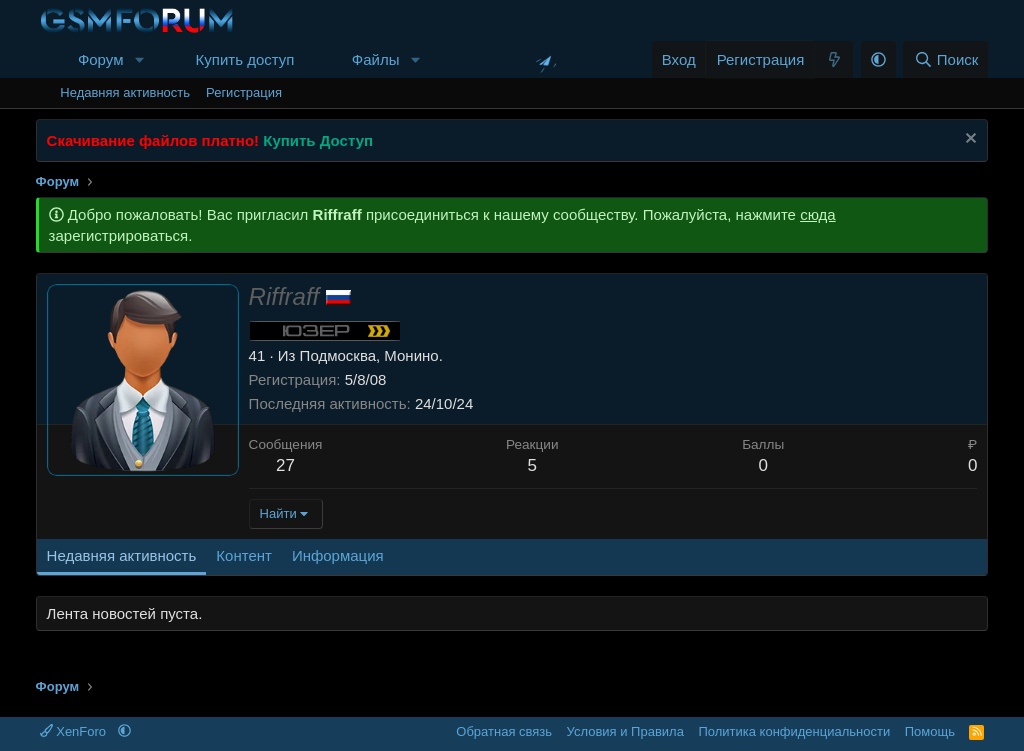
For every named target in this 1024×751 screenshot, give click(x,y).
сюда (818, 214)
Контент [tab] (244, 555)
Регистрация (244, 92)
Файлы (376, 59)
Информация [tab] (338, 555)
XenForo (75, 731)
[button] (139, 59)
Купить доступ (245, 59)
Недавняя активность (125, 92)
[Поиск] (945, 59)
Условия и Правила (625, 731)
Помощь (930, 731)
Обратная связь (504, 731)
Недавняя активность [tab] (122, 555)
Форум (101, 59)
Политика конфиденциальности (794, 731)
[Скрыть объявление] (968, 140)
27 (285, 465)
